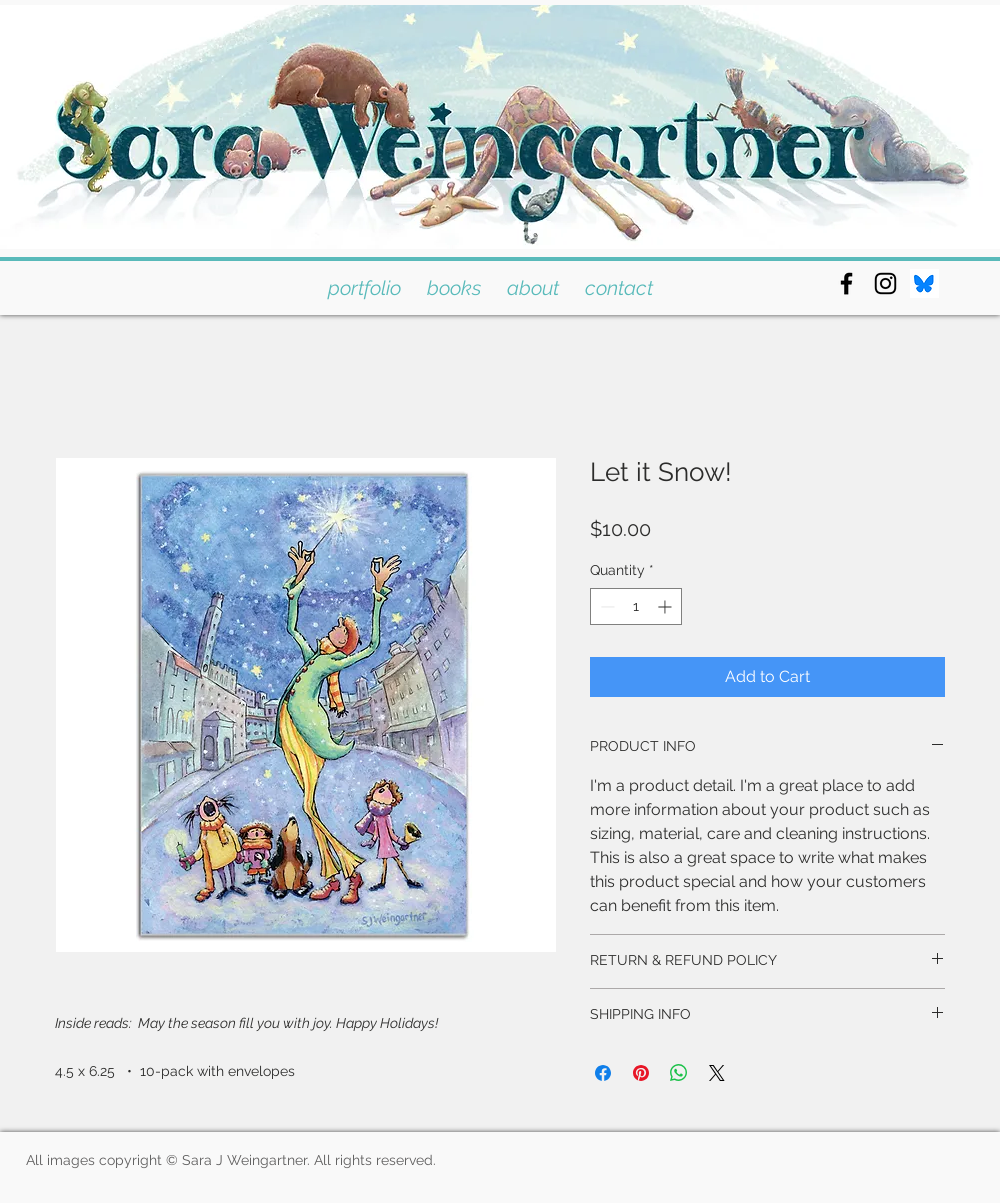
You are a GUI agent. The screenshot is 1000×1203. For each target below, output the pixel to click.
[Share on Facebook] (603, 1073)
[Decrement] (605, 606)
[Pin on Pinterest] (641, 1073)
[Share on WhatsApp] (679, 1073)
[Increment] (666, 606)
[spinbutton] (636, 606)
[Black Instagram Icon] (885, 283)
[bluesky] (924, 283)
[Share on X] (717, 1073)
